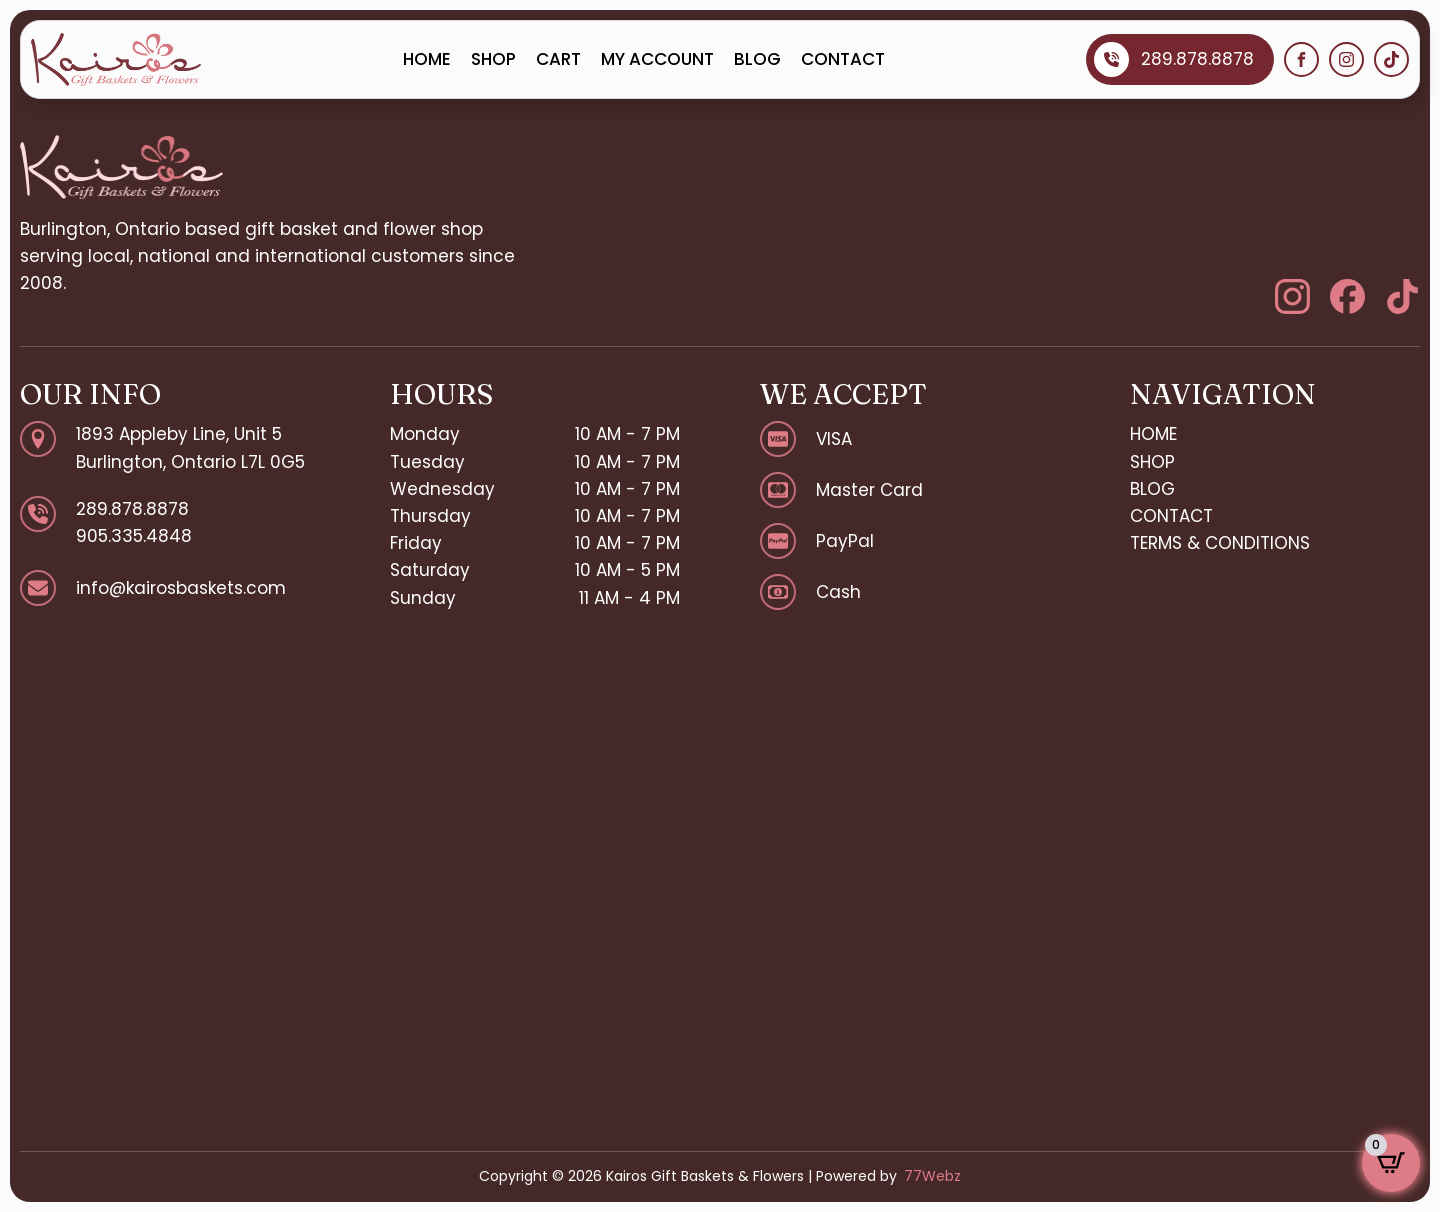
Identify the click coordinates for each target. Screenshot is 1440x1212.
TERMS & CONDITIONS (1220, 543)
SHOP (493, 59)
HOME (427, 59)
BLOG (757, 59)
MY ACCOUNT (657, 59)
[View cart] (1391, 1163)
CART (558, 59)
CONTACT (843, 59)
